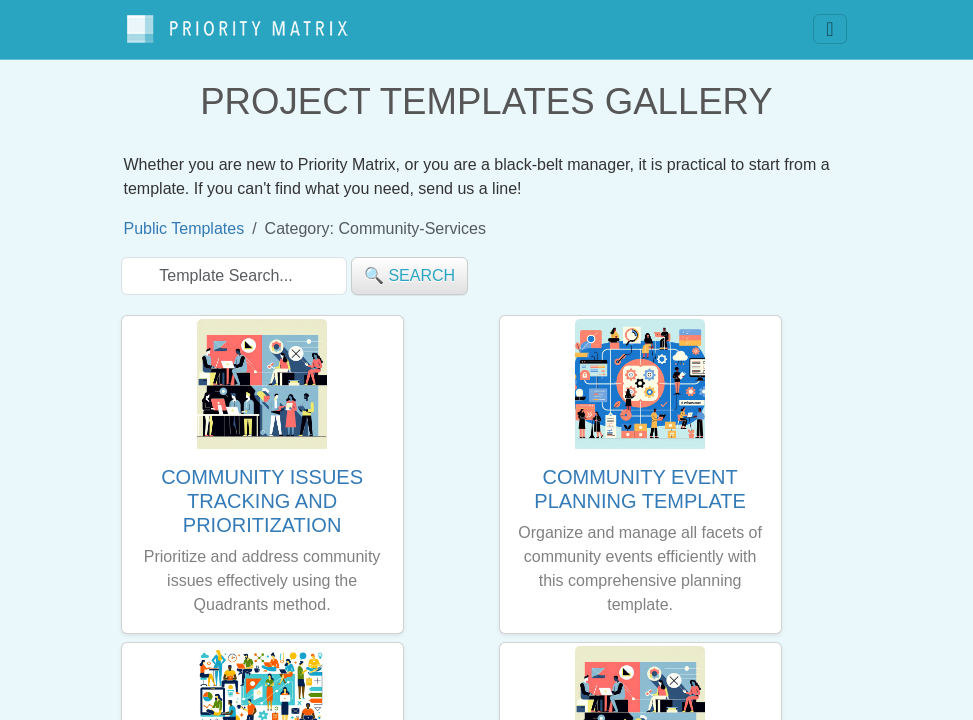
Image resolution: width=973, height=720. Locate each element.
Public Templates (184, 219)
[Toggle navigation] (829, 25)
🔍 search (409, 266)
